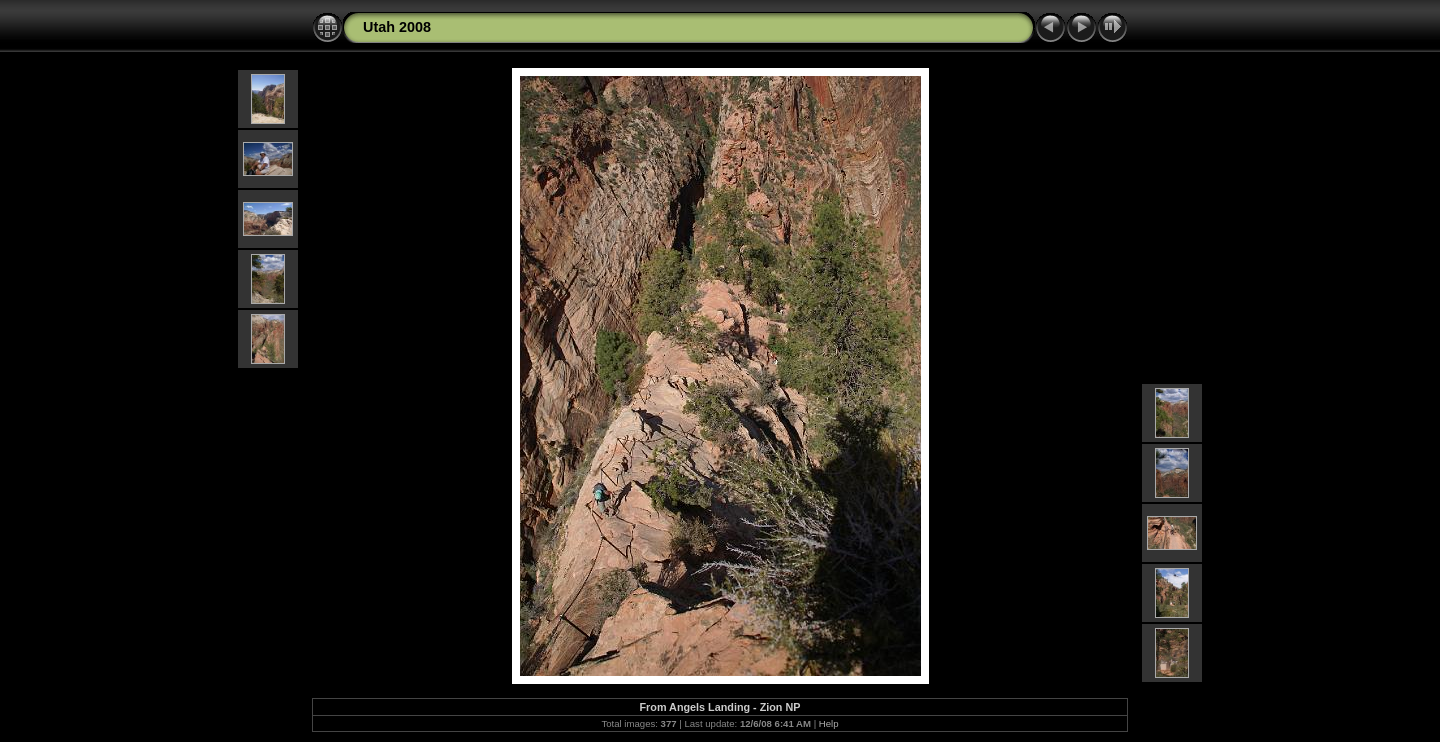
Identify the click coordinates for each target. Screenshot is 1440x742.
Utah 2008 (397, 27)
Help (829, 723)
